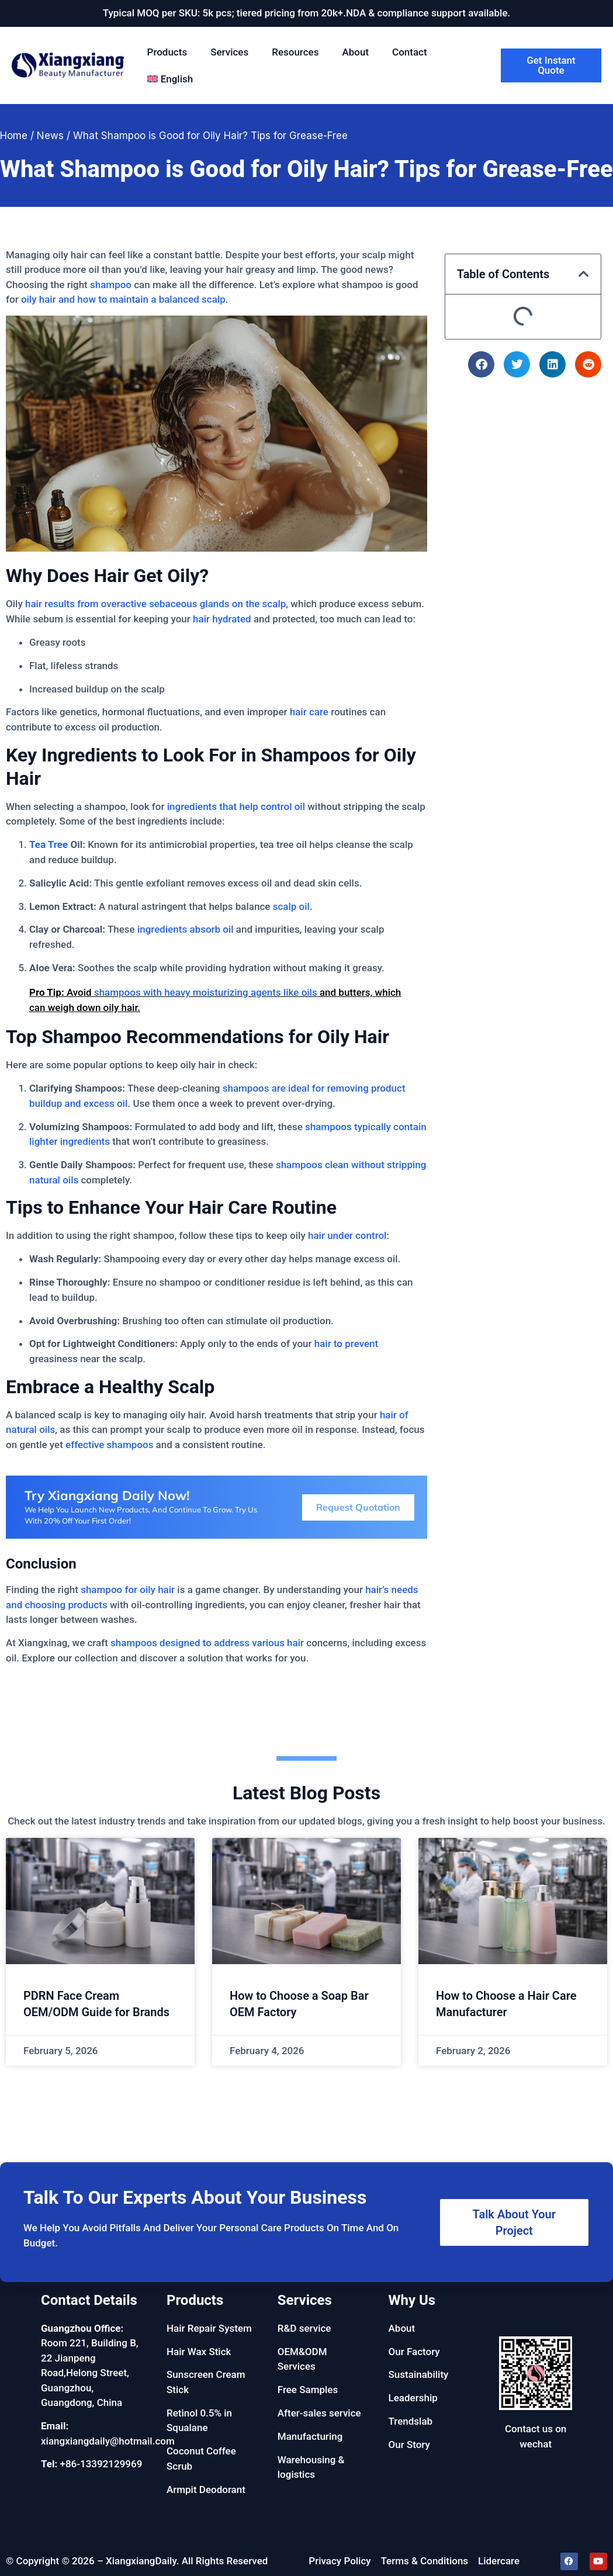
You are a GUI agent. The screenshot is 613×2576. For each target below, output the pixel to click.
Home (13, 135)
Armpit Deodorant (206, 2489)
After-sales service (319, 2413)
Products (167, 52)
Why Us (412, 2300)
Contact (409, 52)
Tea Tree (48, 844)
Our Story (409, 2444)
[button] (584, 274)
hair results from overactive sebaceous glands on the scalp (155, 604)
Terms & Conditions (425, 2561)
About (355, 52)
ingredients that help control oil (236, 806)
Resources (295, 52)
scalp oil (291, 906)
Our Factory (414, 2351)
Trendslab (411, 2421)
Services (229, 52)
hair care (309, 712)
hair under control (347, 1235)
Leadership (413, 2398)
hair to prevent (346, 1343)
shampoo (110, 284)
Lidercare (499, 2561)
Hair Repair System (209, 2328)
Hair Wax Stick (199, 2351)
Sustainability (419, 2374)
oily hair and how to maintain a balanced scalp (123, 299)
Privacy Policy (339, 2561)
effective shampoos (109, 1444)
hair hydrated (222, 619)
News (50, 135)
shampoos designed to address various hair (207, 1643)
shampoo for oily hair (128, 1589)
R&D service (304, 2328)
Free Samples (308, 2389)
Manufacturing (310, 2436)
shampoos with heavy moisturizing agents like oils (205, 992)
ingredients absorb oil (185, 929)
